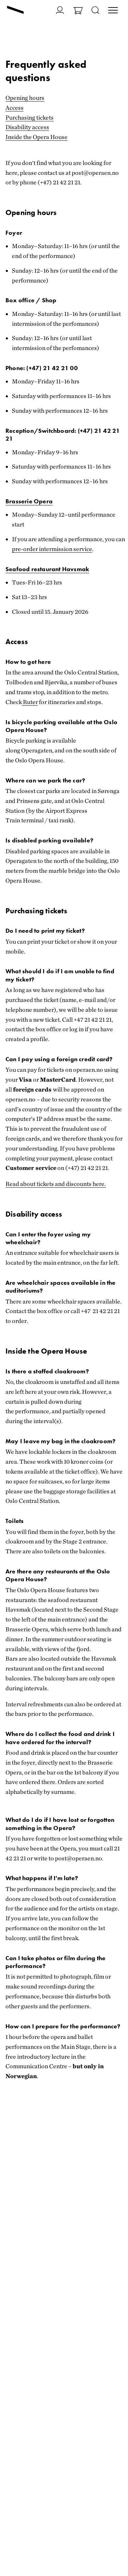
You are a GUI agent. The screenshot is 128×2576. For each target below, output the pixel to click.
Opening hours (24, 97)
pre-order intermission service (52, 548)
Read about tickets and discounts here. (55, 1183)
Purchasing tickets (29, 117)
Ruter (30, 701)
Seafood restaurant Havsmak (47, 569)
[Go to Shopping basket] (78, 11)
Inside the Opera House (36, 136)
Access (14, 107)
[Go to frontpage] (15, 10)
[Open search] (95, 11)
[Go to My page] (60, 10)
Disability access (27, 127)
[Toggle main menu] (113, 11)
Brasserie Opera (29, 501)
